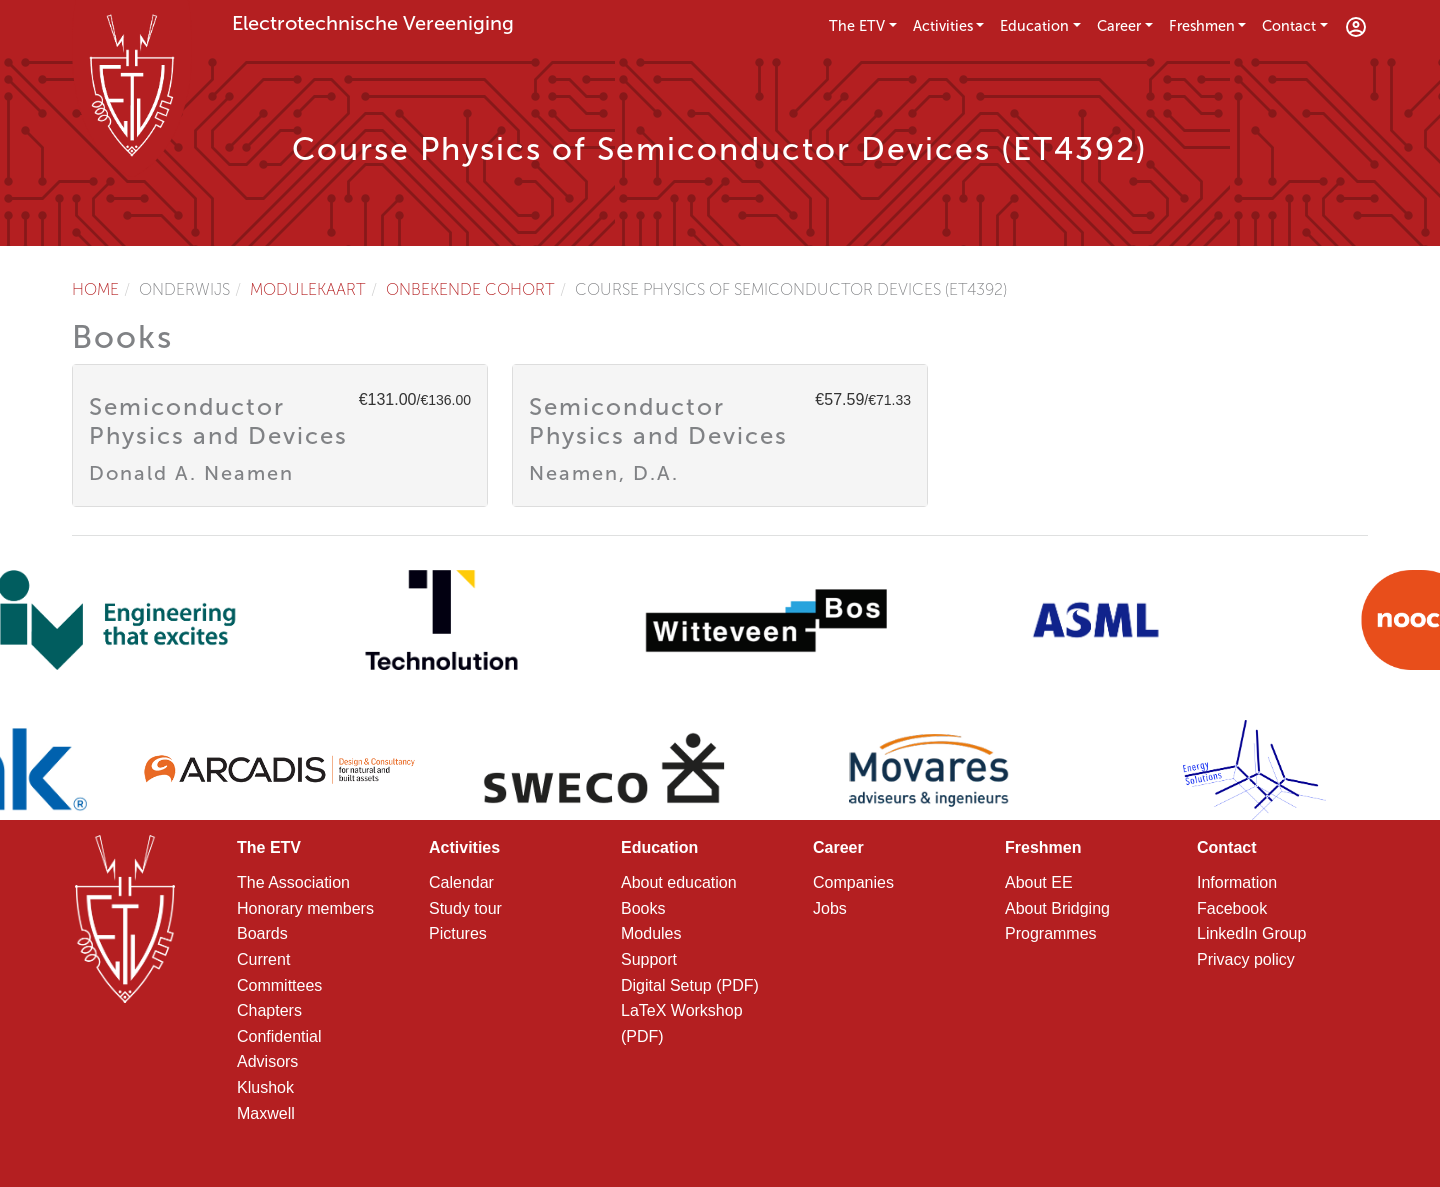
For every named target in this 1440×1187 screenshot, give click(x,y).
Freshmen (1202, 26)
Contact (1289, 26)
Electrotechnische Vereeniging (373, 23)
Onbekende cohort (470, 289)
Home (95, 289)
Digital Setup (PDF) (690, 985)
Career (1119, 26)
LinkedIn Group (1251, 933)
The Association (293, 882)
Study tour (465, 908)
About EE (1039, 882)
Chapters (269, 1010)
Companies (853, 882)
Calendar (461, 882)
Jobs (830, 908)
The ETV (857, 26)
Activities (943, 26)
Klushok (265, 1087)
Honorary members (305, 908)
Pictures (458, 933)
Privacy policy (1246, 959)
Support (649, 959)
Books (643, 908)
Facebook (1232, 908)
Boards (262, 933)
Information (1237, 882)
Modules (651, 933)
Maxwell (266, 1113)
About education (679, 882)
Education (1034, 26)
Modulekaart (308, 289)
